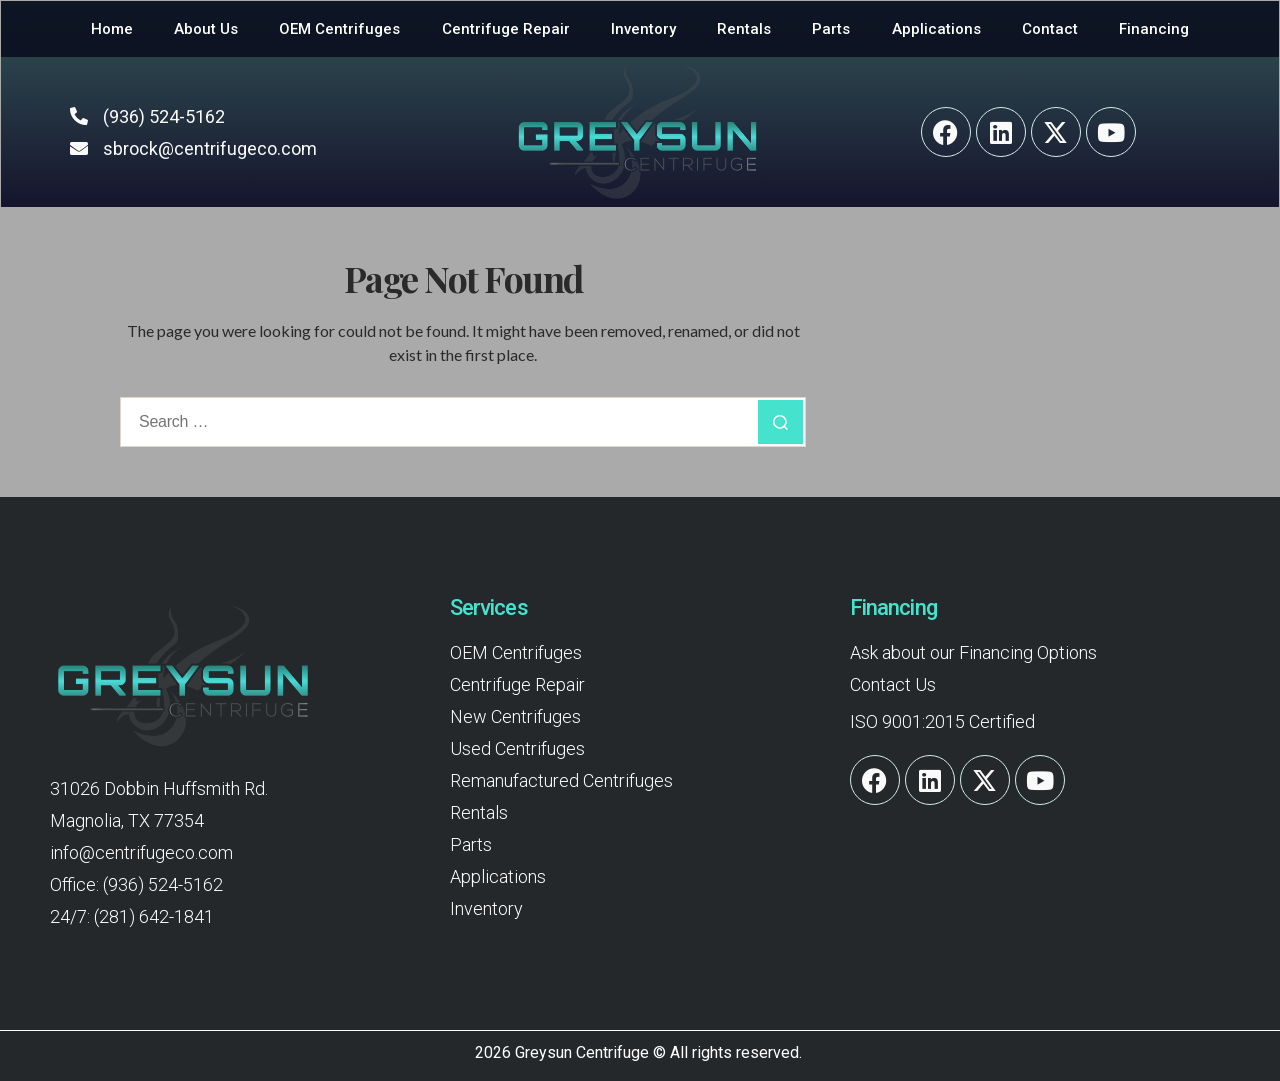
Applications (936, 29)
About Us (206, 29)
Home (112, 29)
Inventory (643, 29)
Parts (831, 29)
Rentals (744, 29)
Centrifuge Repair (506, 29)
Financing (1154, 29)
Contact (1050, 29)
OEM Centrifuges (339, 29)
